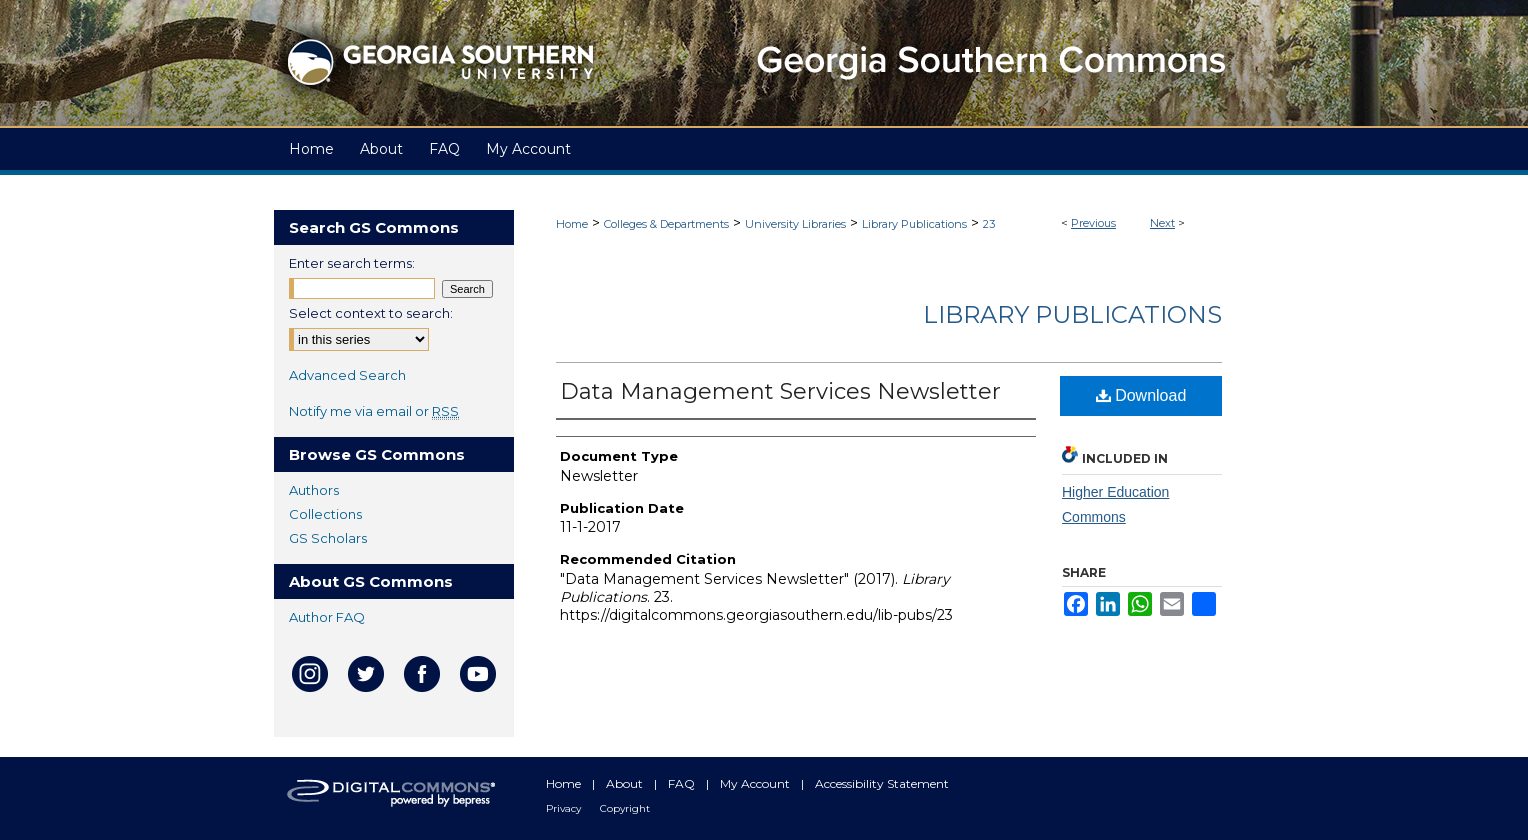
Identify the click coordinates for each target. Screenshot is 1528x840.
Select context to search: (371, 313)
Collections (325, 514)
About (626, 783)
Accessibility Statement (882, 783)
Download (1141, 395)
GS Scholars (328, 538)
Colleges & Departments (666, 224)
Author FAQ (327, 617)
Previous (1093, 223)
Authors (314, 490)
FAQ (683, 783)
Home (572, 224)
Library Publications (914, 224)
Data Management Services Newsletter (780, 391)
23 (989, 224)
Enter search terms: (352, 263)
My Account (756, 783)
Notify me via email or (374, 411)
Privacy (565, 808)
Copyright (625, 808)
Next (1162, 223)
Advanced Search (347, 375)
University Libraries (795, 224)
